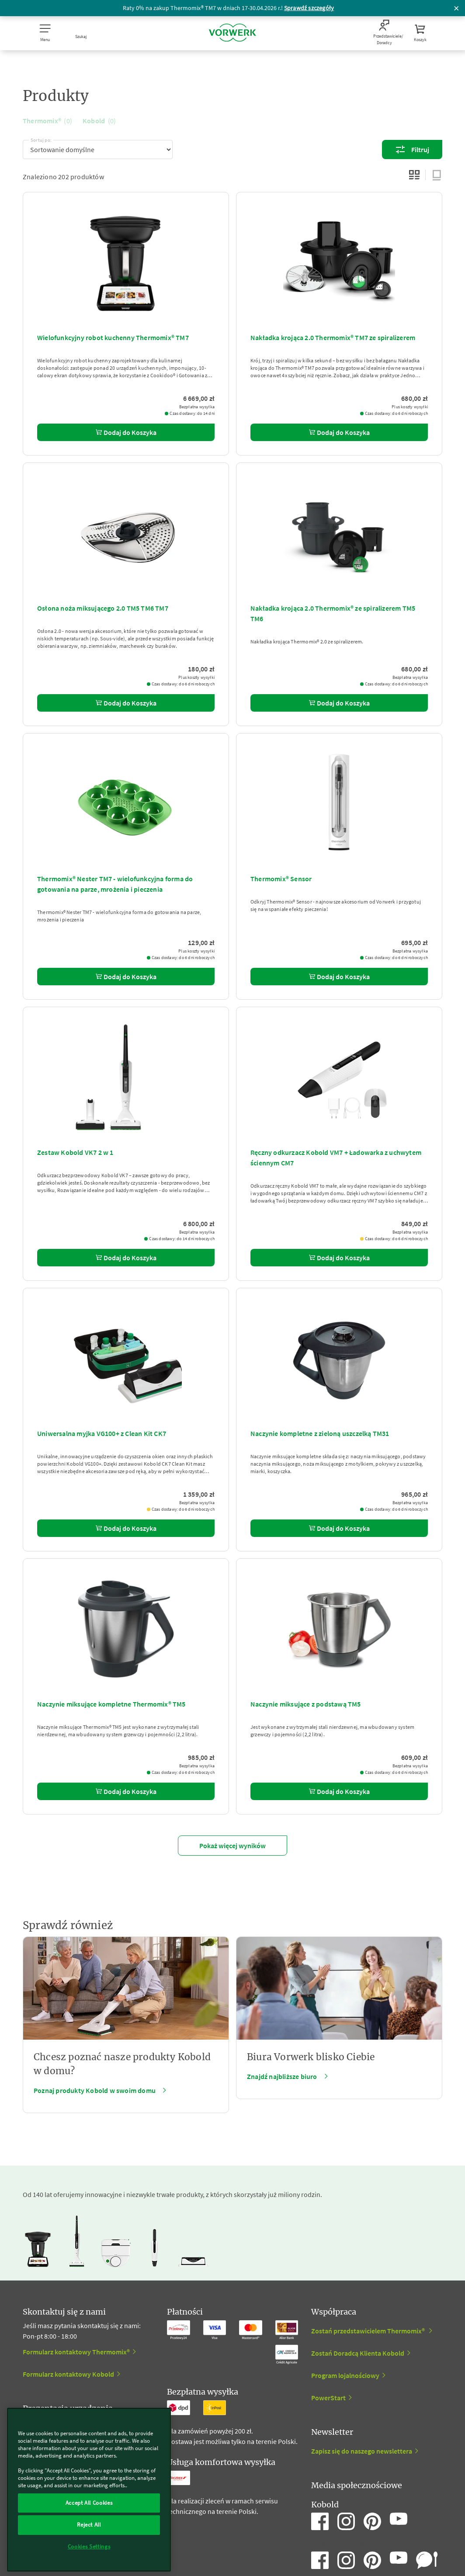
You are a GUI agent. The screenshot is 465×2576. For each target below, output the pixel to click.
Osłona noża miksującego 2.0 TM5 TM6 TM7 (102, 608)
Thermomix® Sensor (281, 878)
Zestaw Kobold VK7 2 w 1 (75, 1152)
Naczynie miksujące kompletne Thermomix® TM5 (111, 1704)
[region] (89, 2490)
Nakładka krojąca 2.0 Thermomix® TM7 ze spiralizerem (332, 337)
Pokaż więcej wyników (232, 1845)
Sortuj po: (41, 138)
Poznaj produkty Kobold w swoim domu (95, 2090)
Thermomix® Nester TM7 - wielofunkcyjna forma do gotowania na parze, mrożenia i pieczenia (115, 883)
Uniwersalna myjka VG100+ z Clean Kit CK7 (101, 1433)
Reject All (89, 2524)
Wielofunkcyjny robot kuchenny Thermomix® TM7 (113, 337)
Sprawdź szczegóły (309, 8)
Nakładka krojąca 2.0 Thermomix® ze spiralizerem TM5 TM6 (332, 613)
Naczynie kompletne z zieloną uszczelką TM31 (319, 1433)
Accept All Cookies (89, 2502)
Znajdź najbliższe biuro (282, 2076)
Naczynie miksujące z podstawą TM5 (305, 1704)
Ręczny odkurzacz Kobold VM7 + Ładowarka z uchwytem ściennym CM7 (335, 1157)
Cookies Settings (89, 2546)
